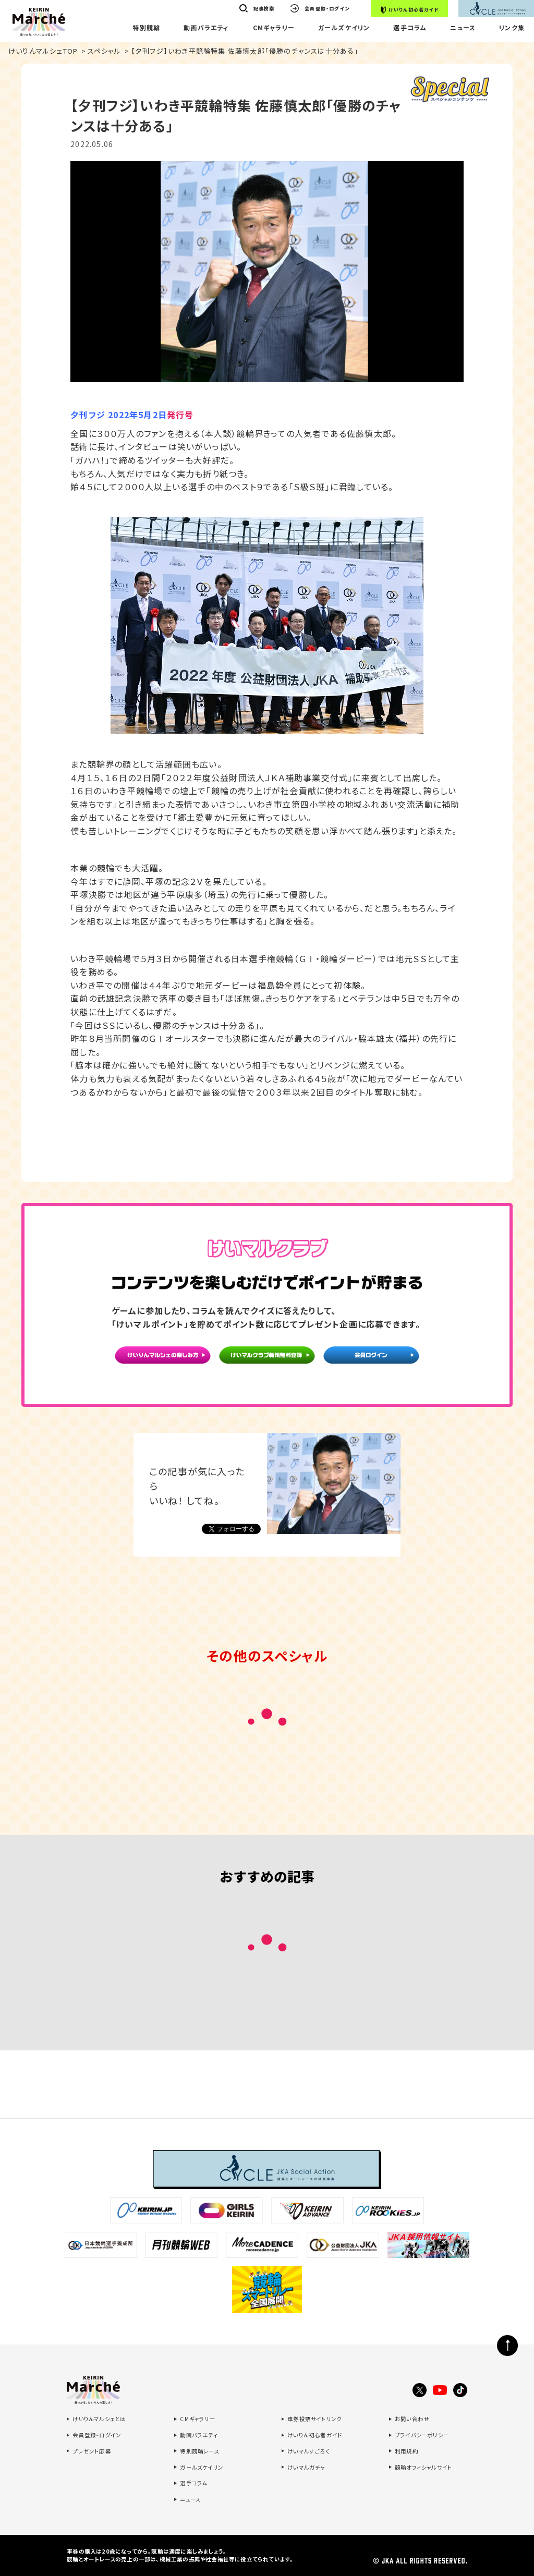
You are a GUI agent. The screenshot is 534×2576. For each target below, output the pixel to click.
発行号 (180, 414)
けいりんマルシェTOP (43, 51)
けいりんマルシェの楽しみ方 (163, 1359)
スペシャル (105, 51)
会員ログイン (371, 1359)
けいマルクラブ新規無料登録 (267, 1359)
